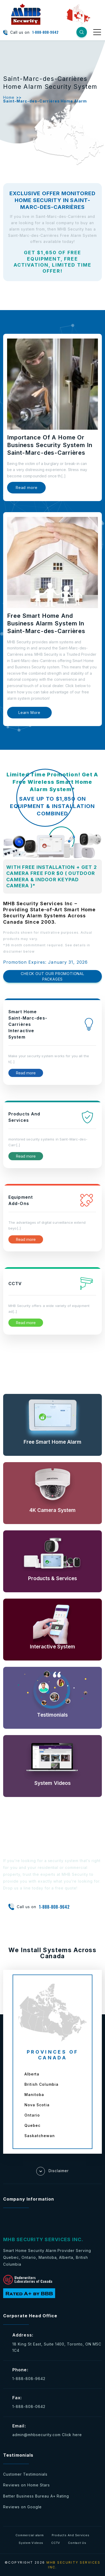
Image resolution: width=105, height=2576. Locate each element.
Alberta (31, 2074)
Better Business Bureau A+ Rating (36, 2496)
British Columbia (41, 2084)
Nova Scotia (37, 2105)
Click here (72, 2434)
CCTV (55, 2543)
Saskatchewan (39, 2135)
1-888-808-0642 (28, 2406)
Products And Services (71, 2535)
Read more (26, 487)
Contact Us (77, 2543)
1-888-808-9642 (45, 32)
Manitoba (34, 2094)
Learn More (29, 712)
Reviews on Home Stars (26, 2485)
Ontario (32, 2115)
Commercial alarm (29, 2535)
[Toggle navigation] (97, 32)
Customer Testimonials (25, 2474)
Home (8, 97)
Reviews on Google (22, 2507)
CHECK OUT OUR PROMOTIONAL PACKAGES (52, 976)
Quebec (32, 2125)
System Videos (31, 2543)
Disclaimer (52, 2171)
